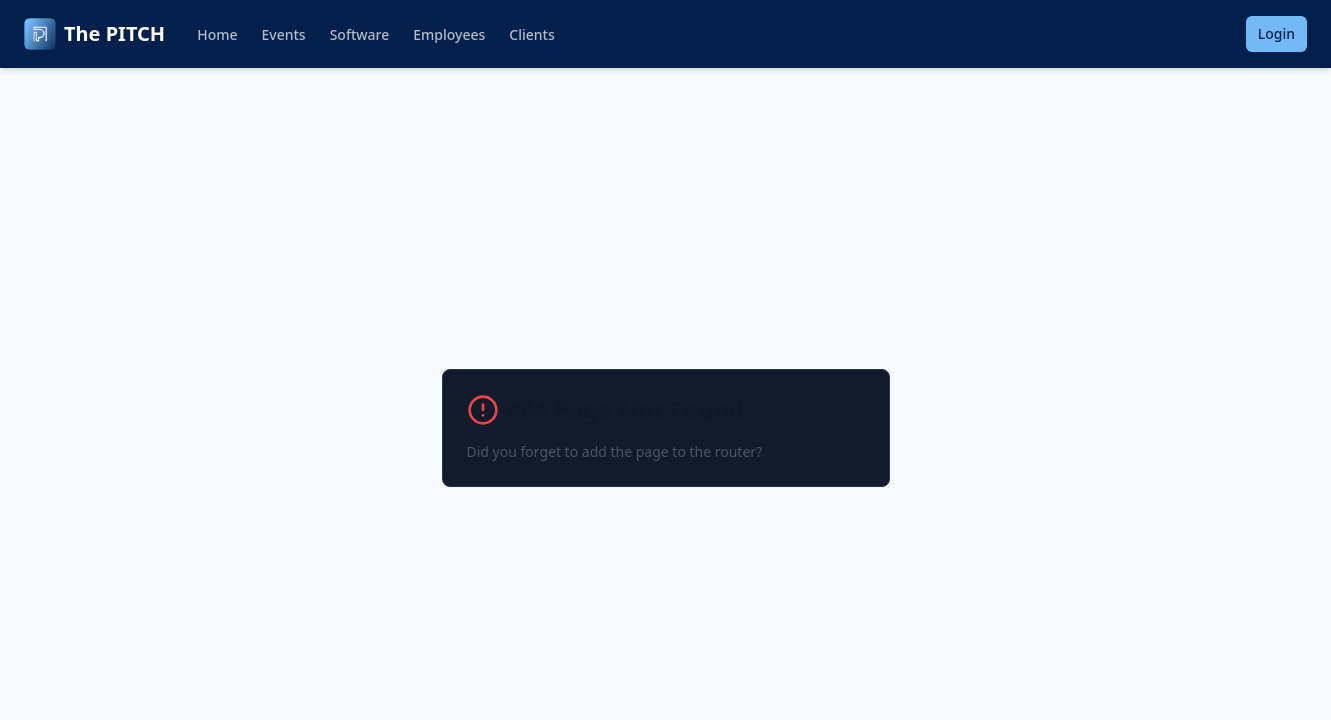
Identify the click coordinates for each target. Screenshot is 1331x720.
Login (1276, 33)
